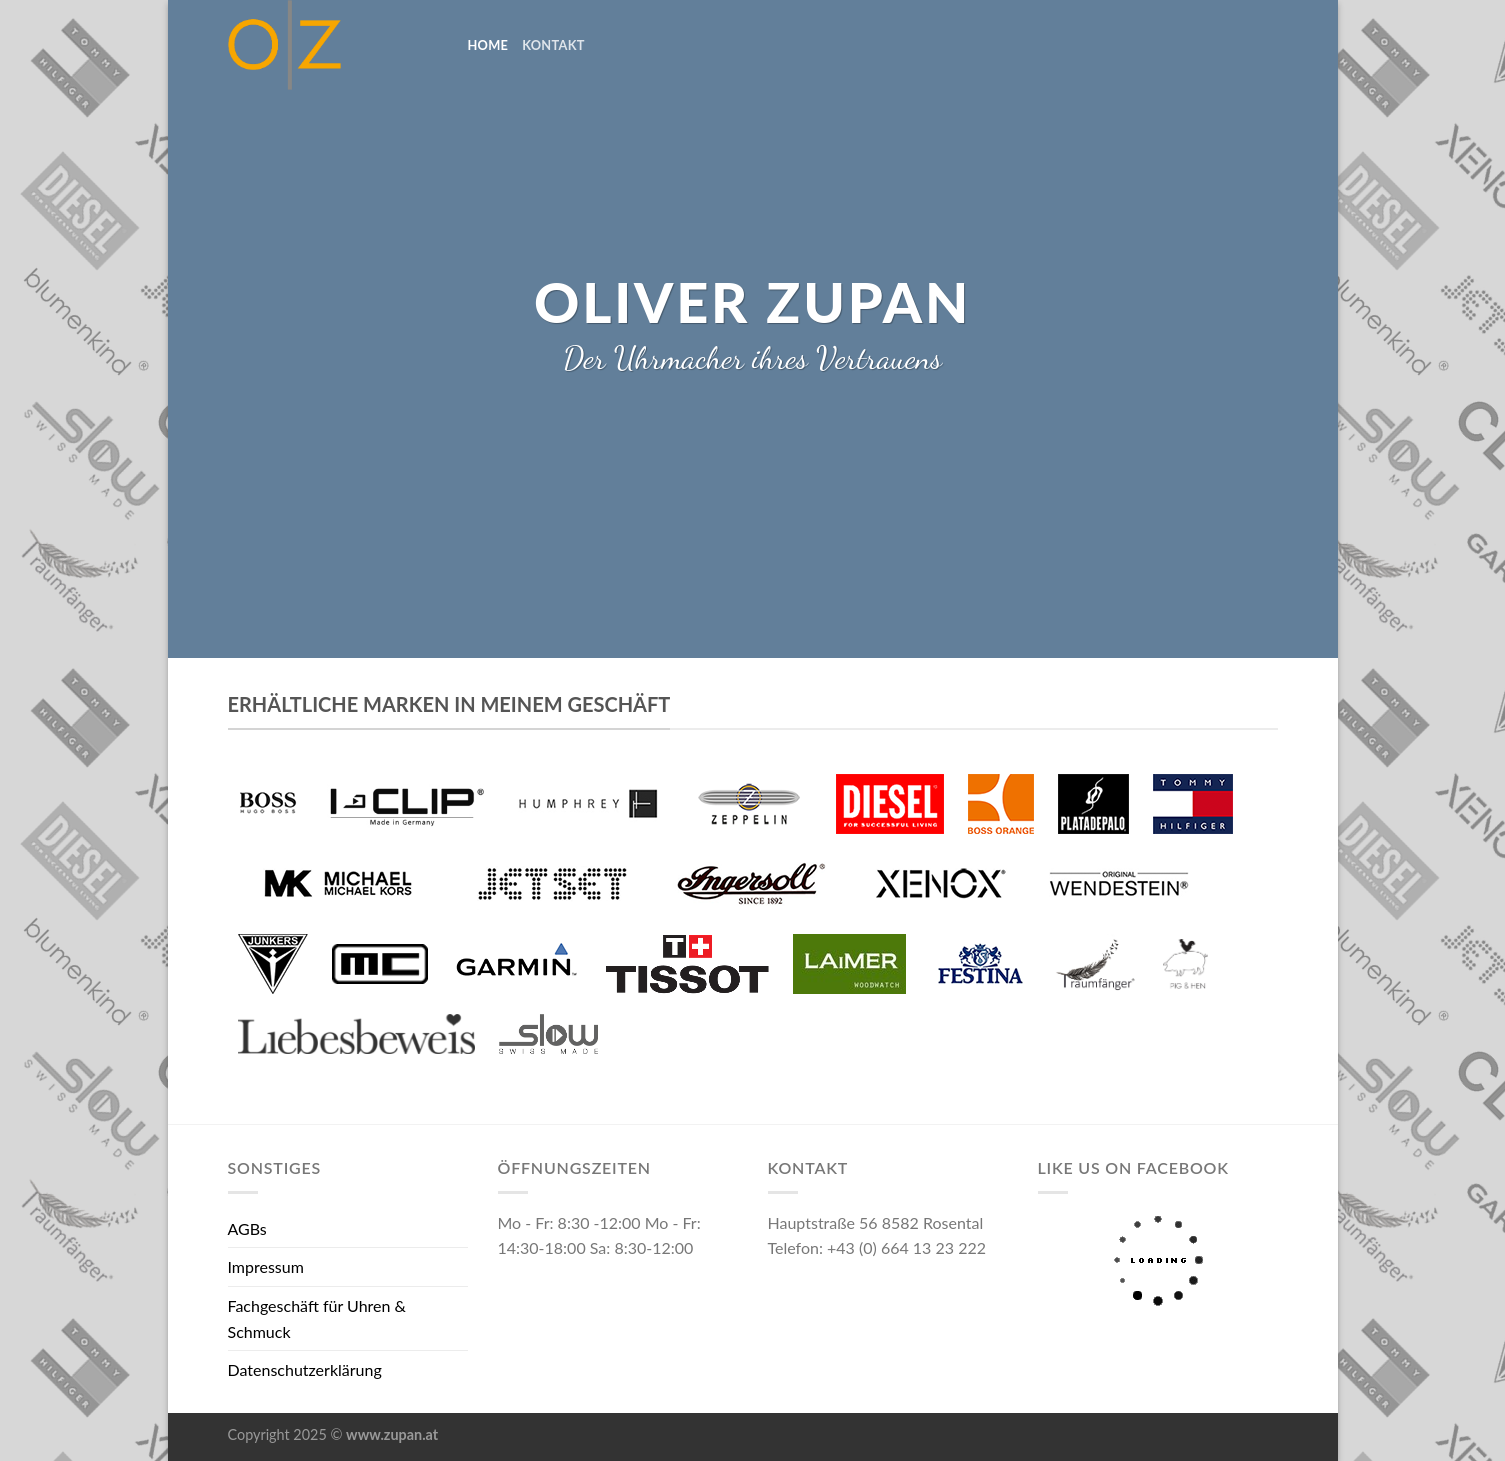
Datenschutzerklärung (305, 1369)
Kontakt (553, 45)
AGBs (247, 1228)
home (488, 45)
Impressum (266, 1266)
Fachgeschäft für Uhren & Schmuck (317, 1318)
